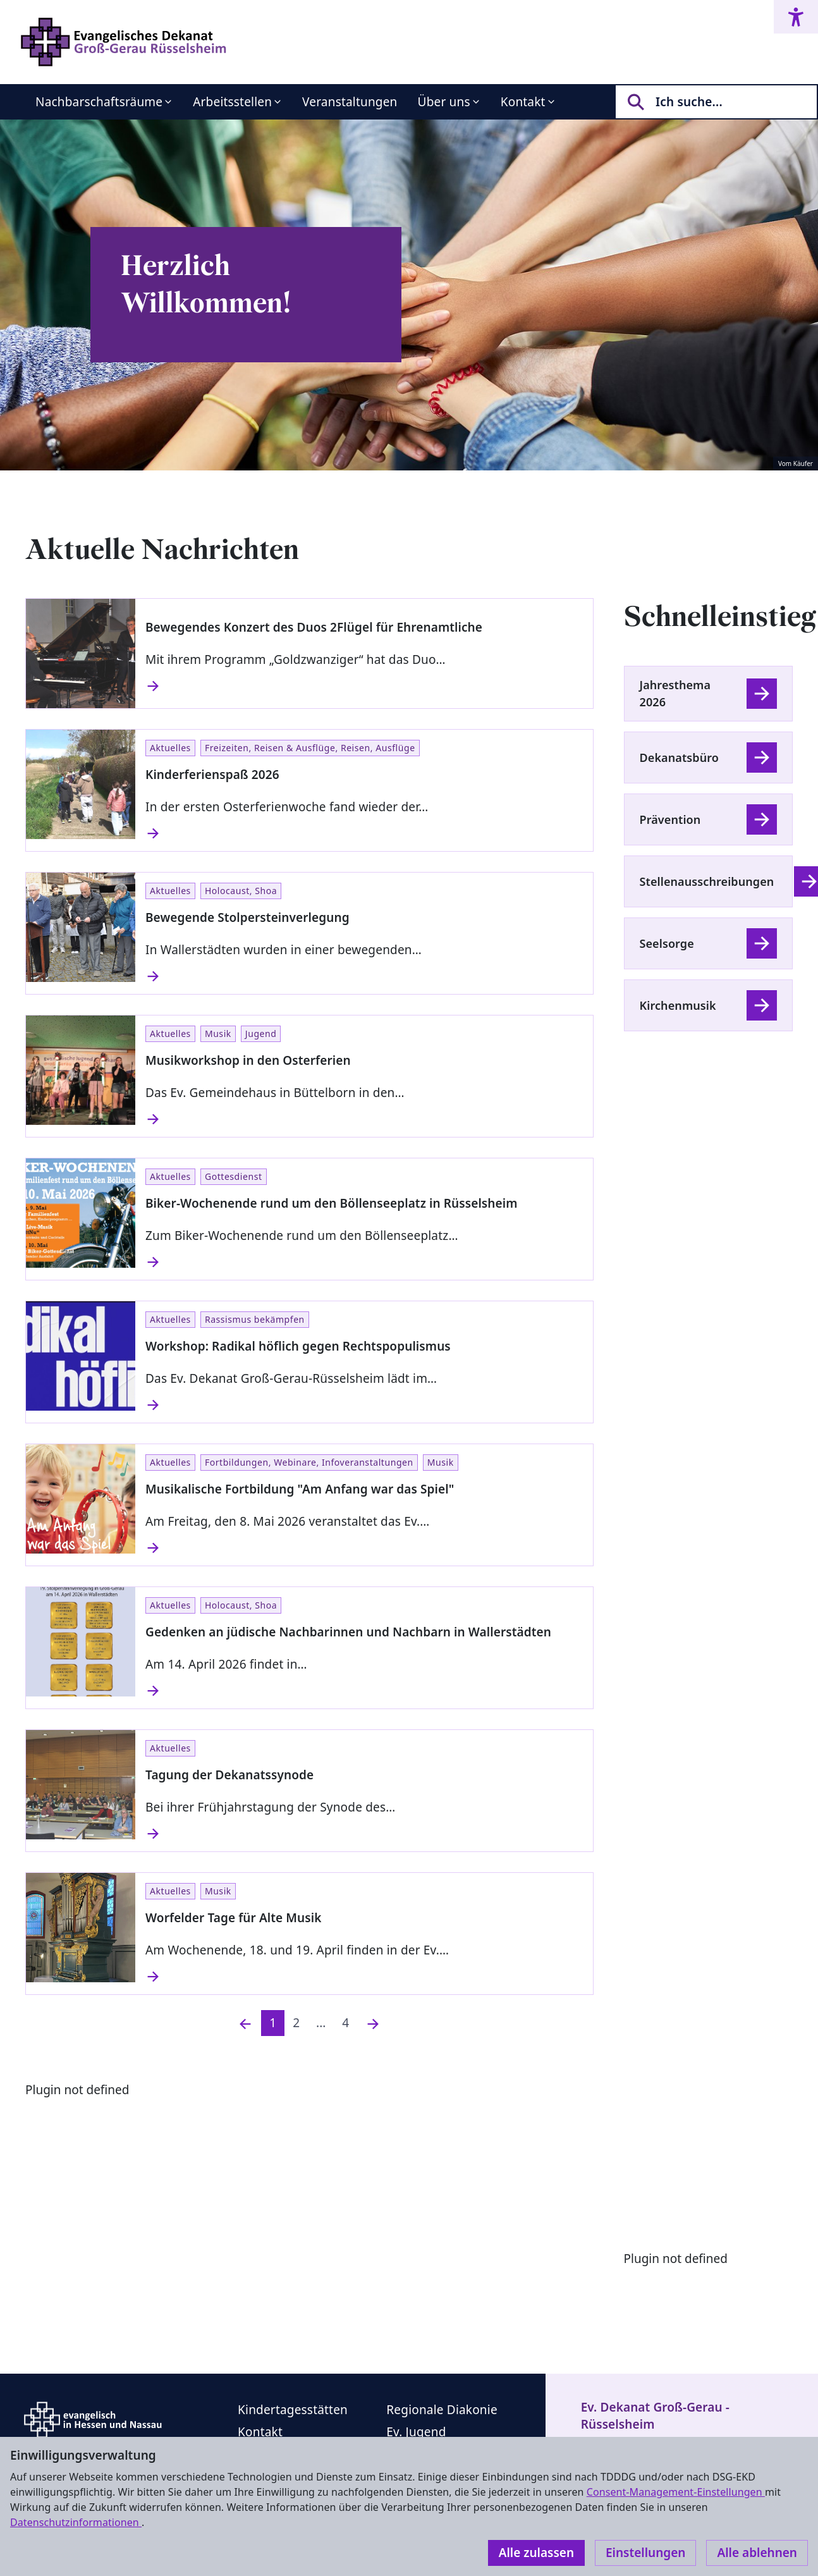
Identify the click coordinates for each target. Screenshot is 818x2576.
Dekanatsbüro (679, 757)
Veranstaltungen (349, 102)
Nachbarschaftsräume (98, 102)
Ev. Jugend (416, 2432)
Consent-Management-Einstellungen (676, 2492)
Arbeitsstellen (232, 102)
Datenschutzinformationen (76, 2522)
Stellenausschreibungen (707, 881)
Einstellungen (645, 2552)
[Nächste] (373, 2023)
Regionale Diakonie (441, 2409)
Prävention (670, 819)
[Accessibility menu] (796, 17)
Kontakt (523, 102)
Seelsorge (667, 943)
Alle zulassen (536, 2552)
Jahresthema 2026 (675, 693)
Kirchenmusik (678, 1005)
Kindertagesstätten (293, 2409)
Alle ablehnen (757, 2552)
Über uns (444, 102)
